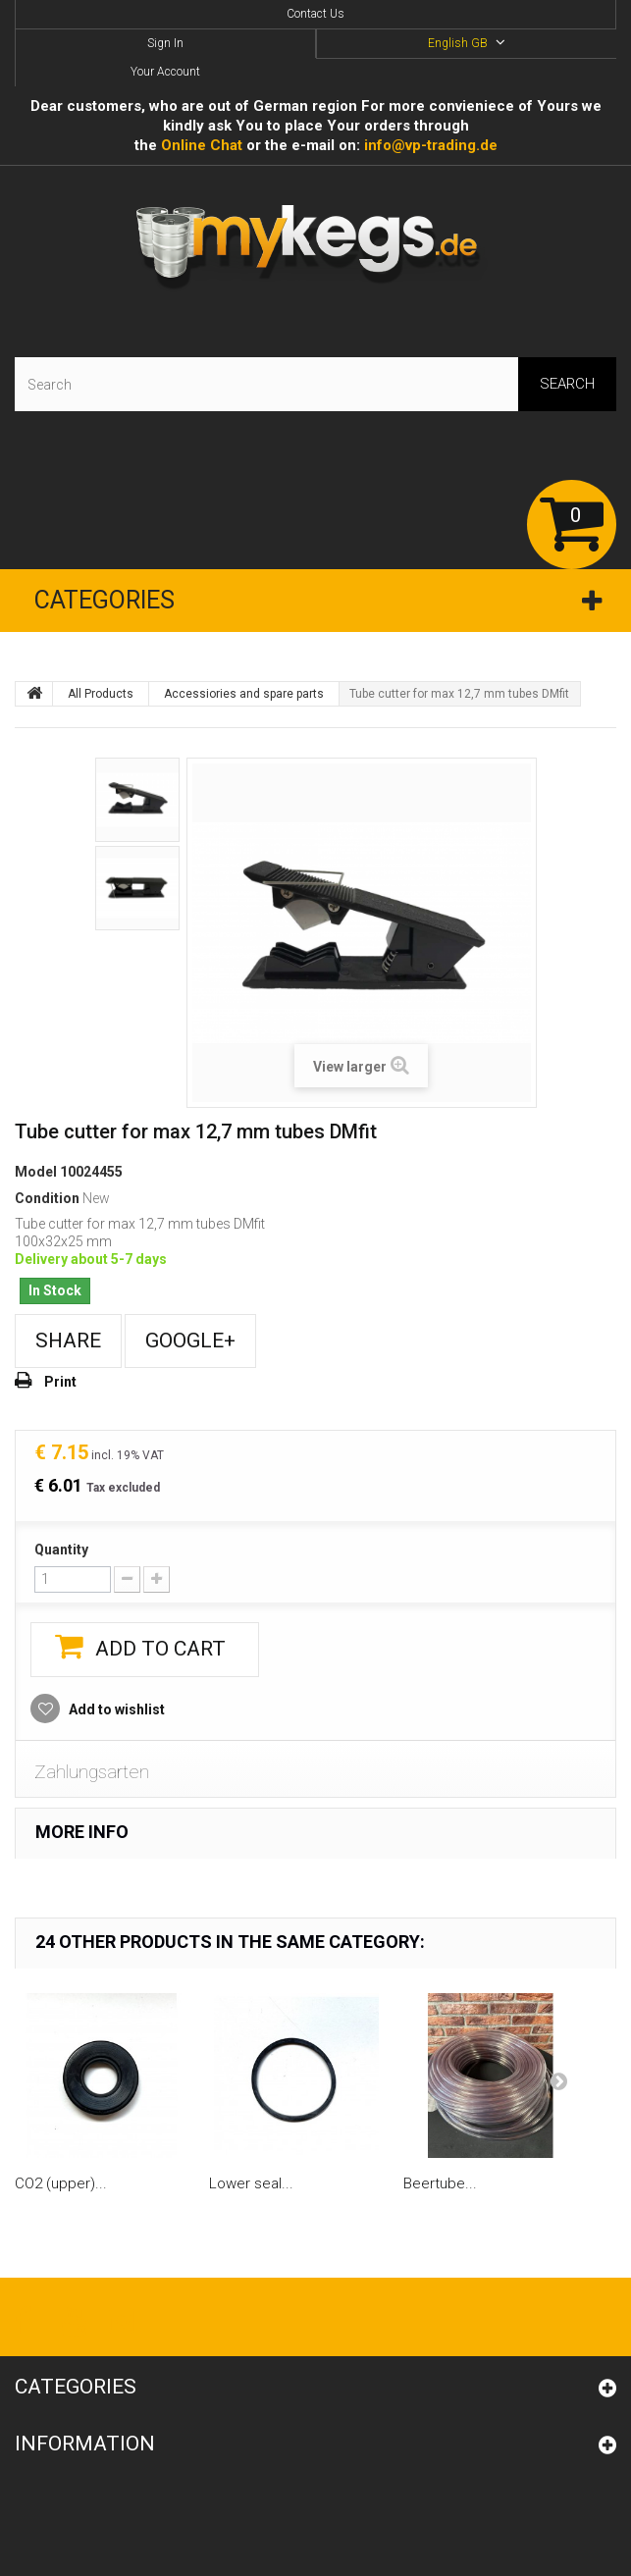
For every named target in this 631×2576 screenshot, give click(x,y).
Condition (47, 1198)
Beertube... (440, 2183)
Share (68, 1340)
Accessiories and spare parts (244, 694)
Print (60, 1382)
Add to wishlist (115, 1709)
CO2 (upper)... (61, 2183)
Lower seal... (251, 2183)
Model (36, 1172)
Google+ (190, 1340)
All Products (100, 694)
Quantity (61, 1549)
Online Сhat (201, 145)
